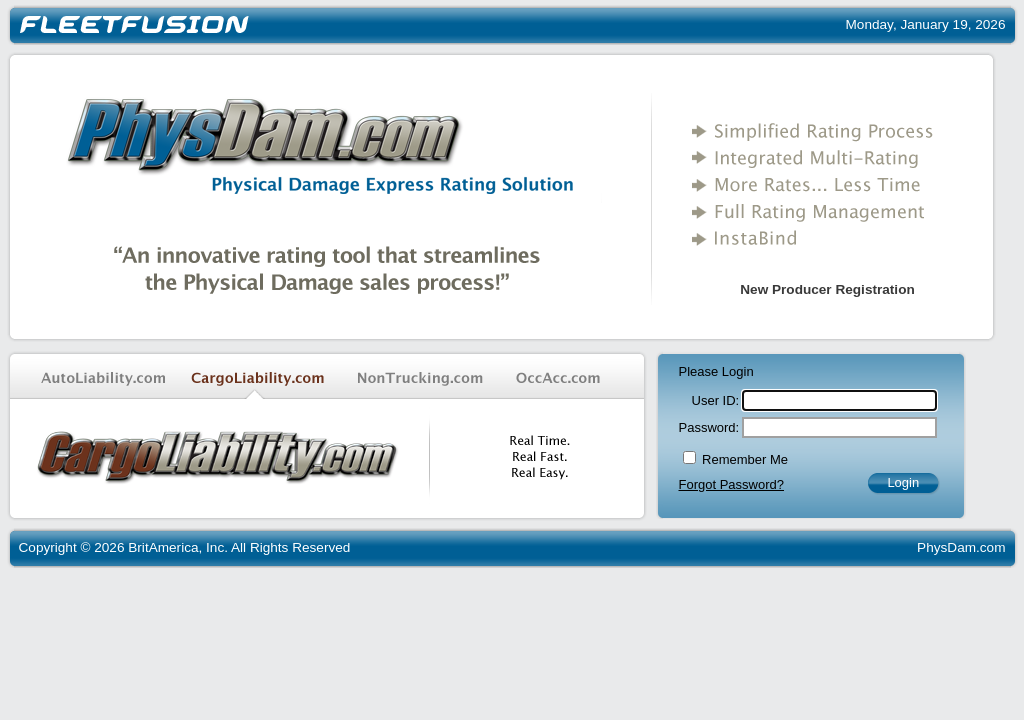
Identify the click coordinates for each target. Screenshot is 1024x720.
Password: (709, 427)
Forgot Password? (732, 484)
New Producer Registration (827, 289)
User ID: (716, 400)
